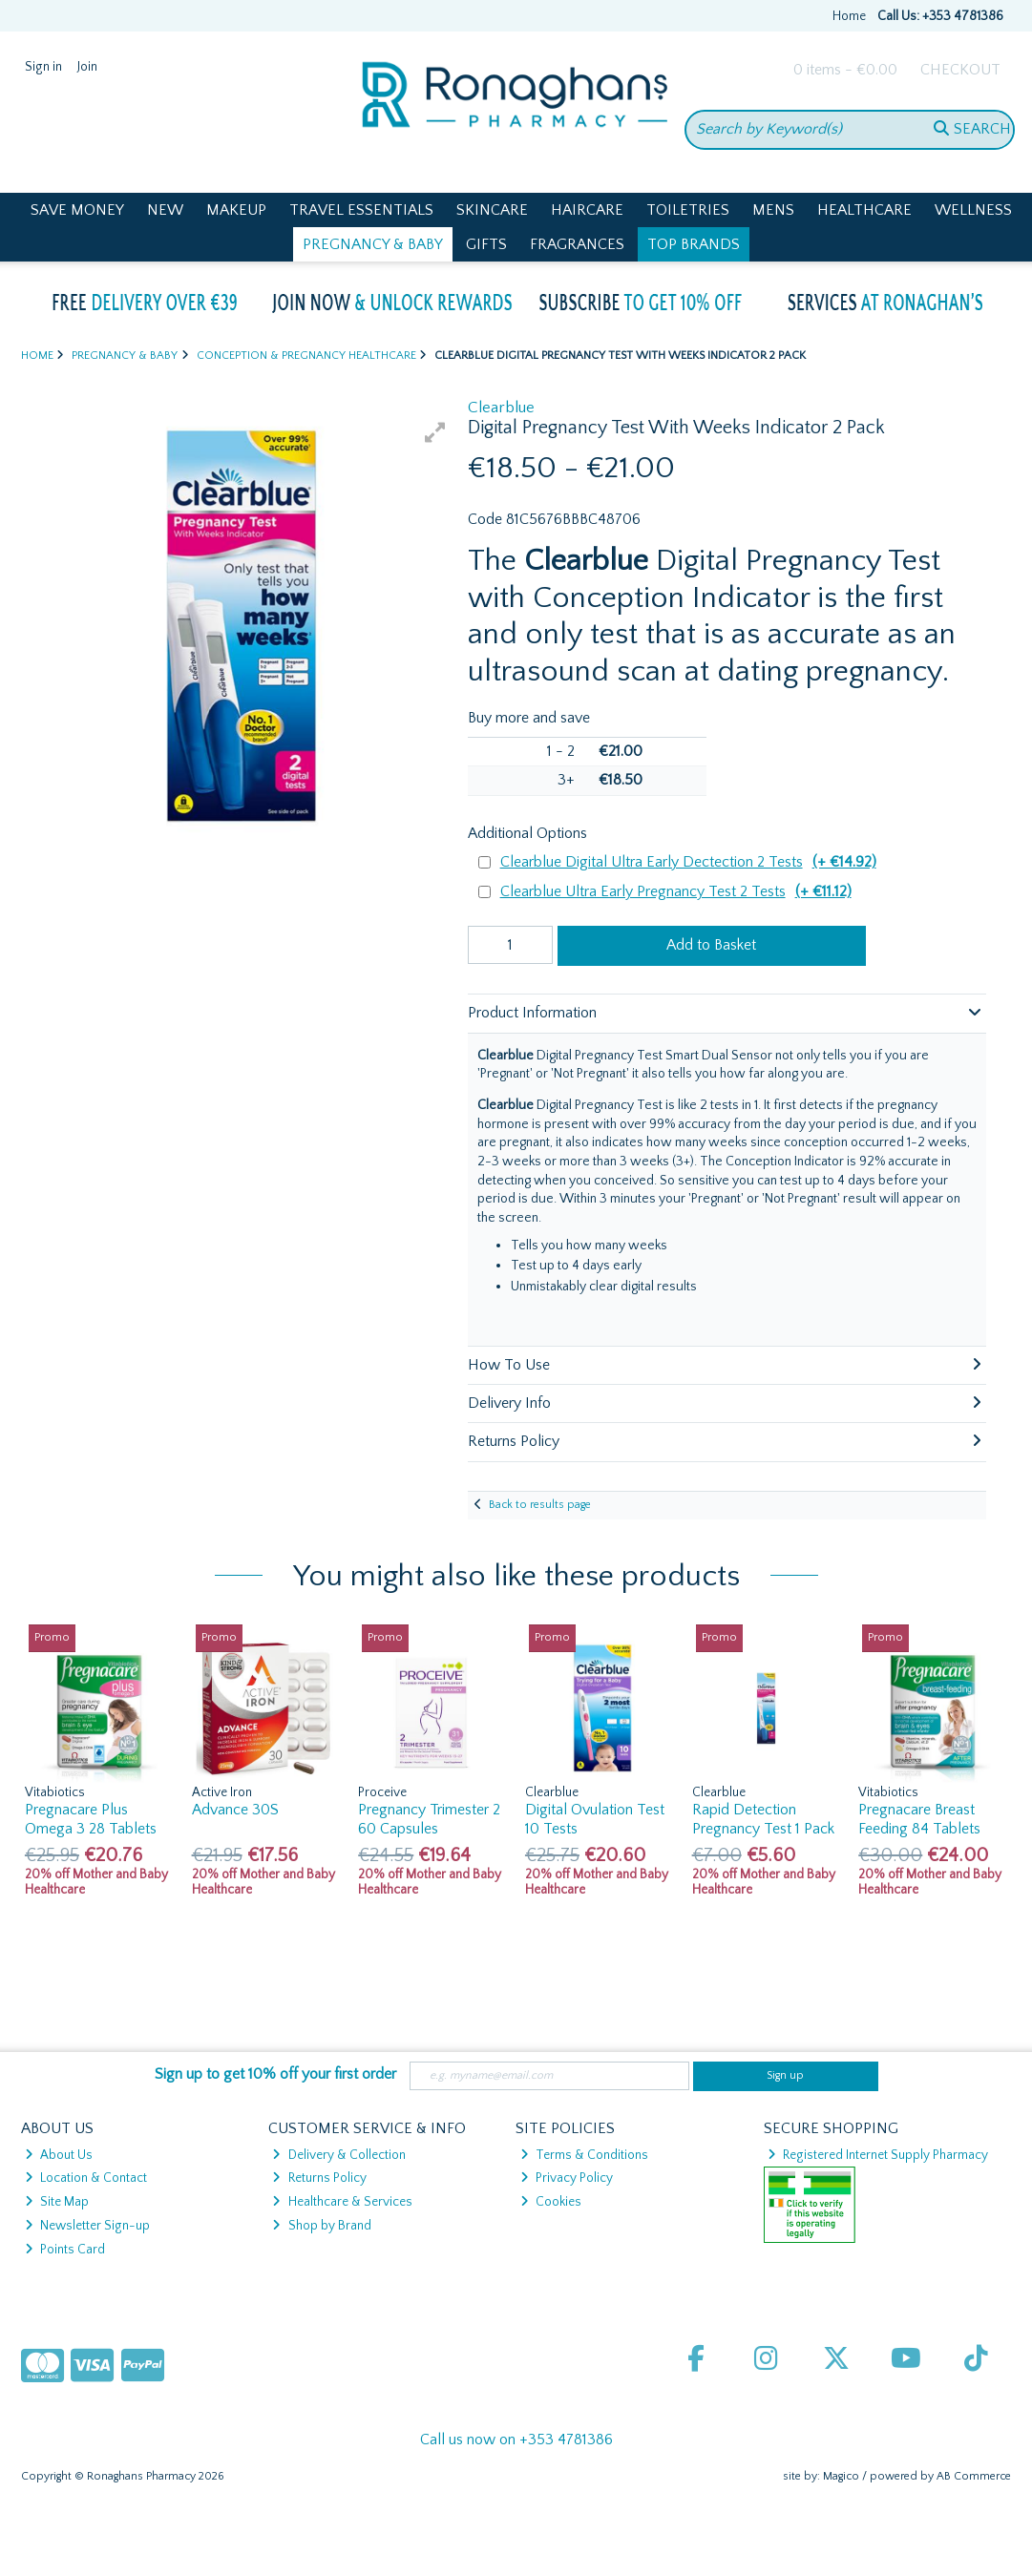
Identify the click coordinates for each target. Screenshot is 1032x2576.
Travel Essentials (361, 210)
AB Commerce (974, 2476)
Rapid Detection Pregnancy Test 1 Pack (763, 1818)
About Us (59, 2155)
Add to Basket (711, 944)
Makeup (236, 210)
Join (87, 66)
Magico (841, 2476)
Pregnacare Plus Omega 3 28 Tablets (91, 1818)
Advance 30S (235, 1809)
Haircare (587, 210)
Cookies (550, 2201)
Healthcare (864, 210)
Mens (773, 210)
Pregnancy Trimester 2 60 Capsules (429, 1818)
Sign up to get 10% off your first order (275, 2074)
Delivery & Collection (338, 2155)
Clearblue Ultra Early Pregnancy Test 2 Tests (676, 892)
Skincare (492, 210)
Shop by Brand (321, 2225)
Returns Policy (319, 2178)
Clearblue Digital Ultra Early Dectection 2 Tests (688, 862)
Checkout (960, 69)
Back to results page (540, 1504)
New (165, 210)
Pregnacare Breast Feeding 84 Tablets (919, 1818)
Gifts (486, 244)
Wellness (973, 210)
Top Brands (693, 244)
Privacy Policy (566, 2178)
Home (849, 16)
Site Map (57, 2201)
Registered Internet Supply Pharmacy (878, 2155)
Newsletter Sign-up (87, 2225)
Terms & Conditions (584, 2155)
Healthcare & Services (341, 2201)
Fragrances (577, 244)
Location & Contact (86, 2178)
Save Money (77, 210)
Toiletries (687, 210)
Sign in (43, 66)
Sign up (785, 2075)
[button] (435, 432)
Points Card (65, 2249)
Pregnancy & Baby (373, 244)
